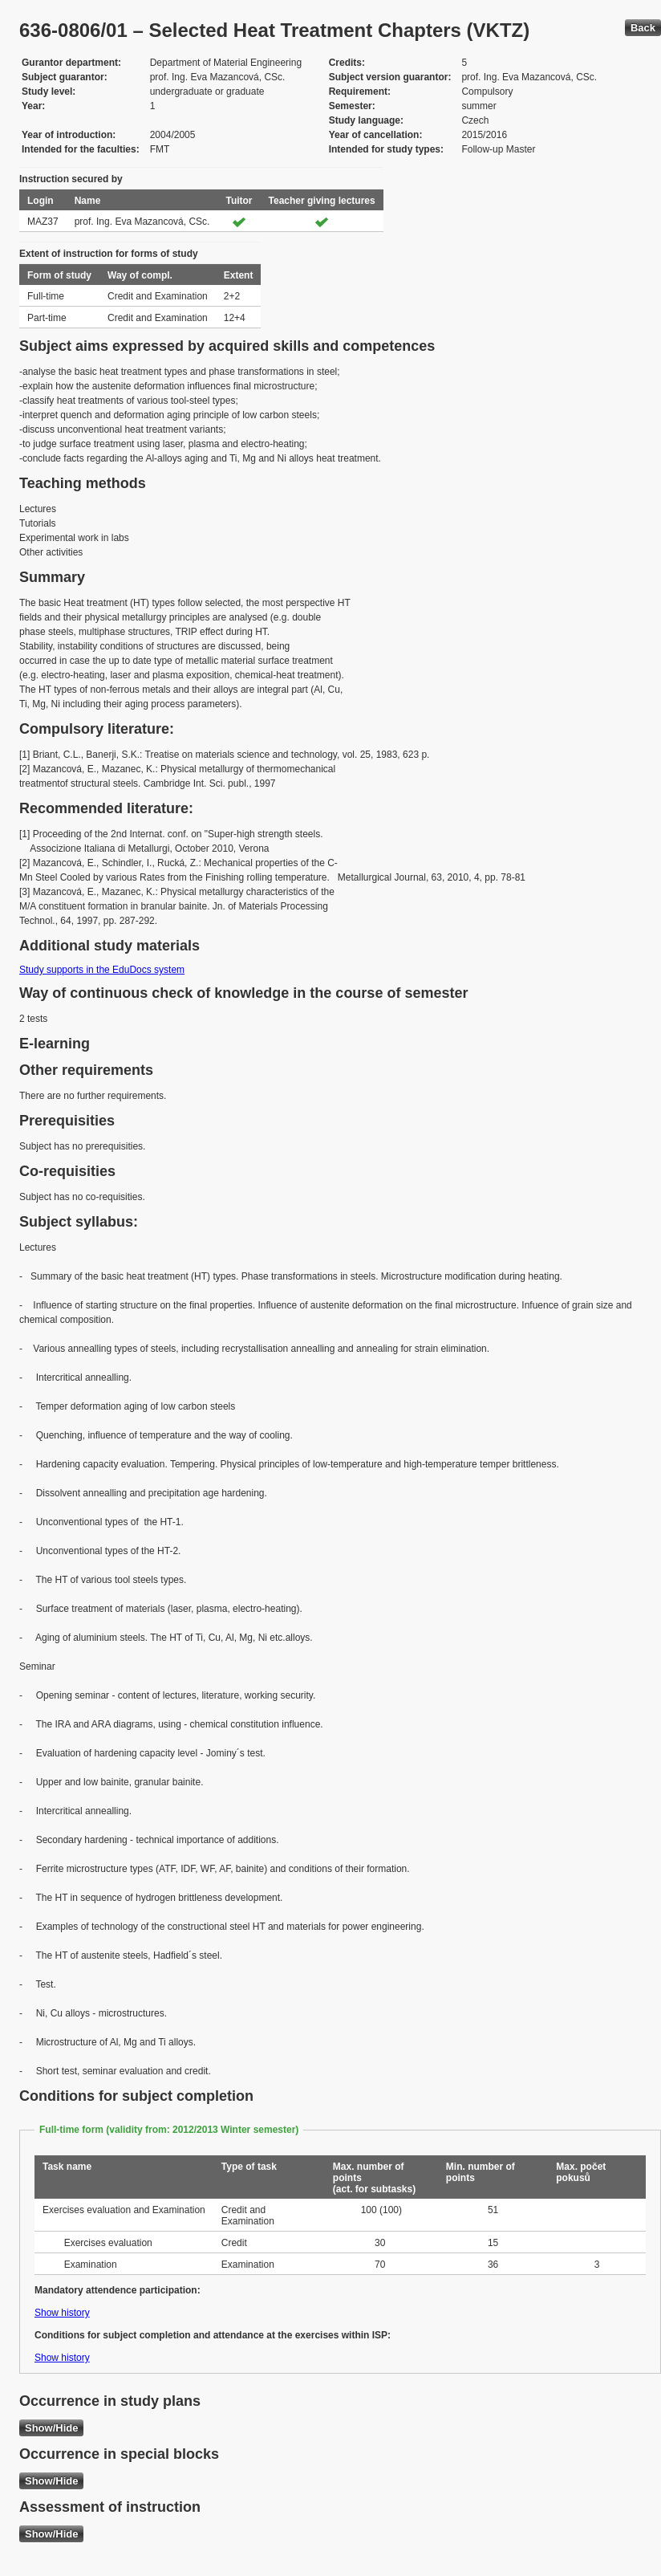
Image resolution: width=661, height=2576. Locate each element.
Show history (62, 2312)
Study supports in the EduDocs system (102, 969)
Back (643, 28)
